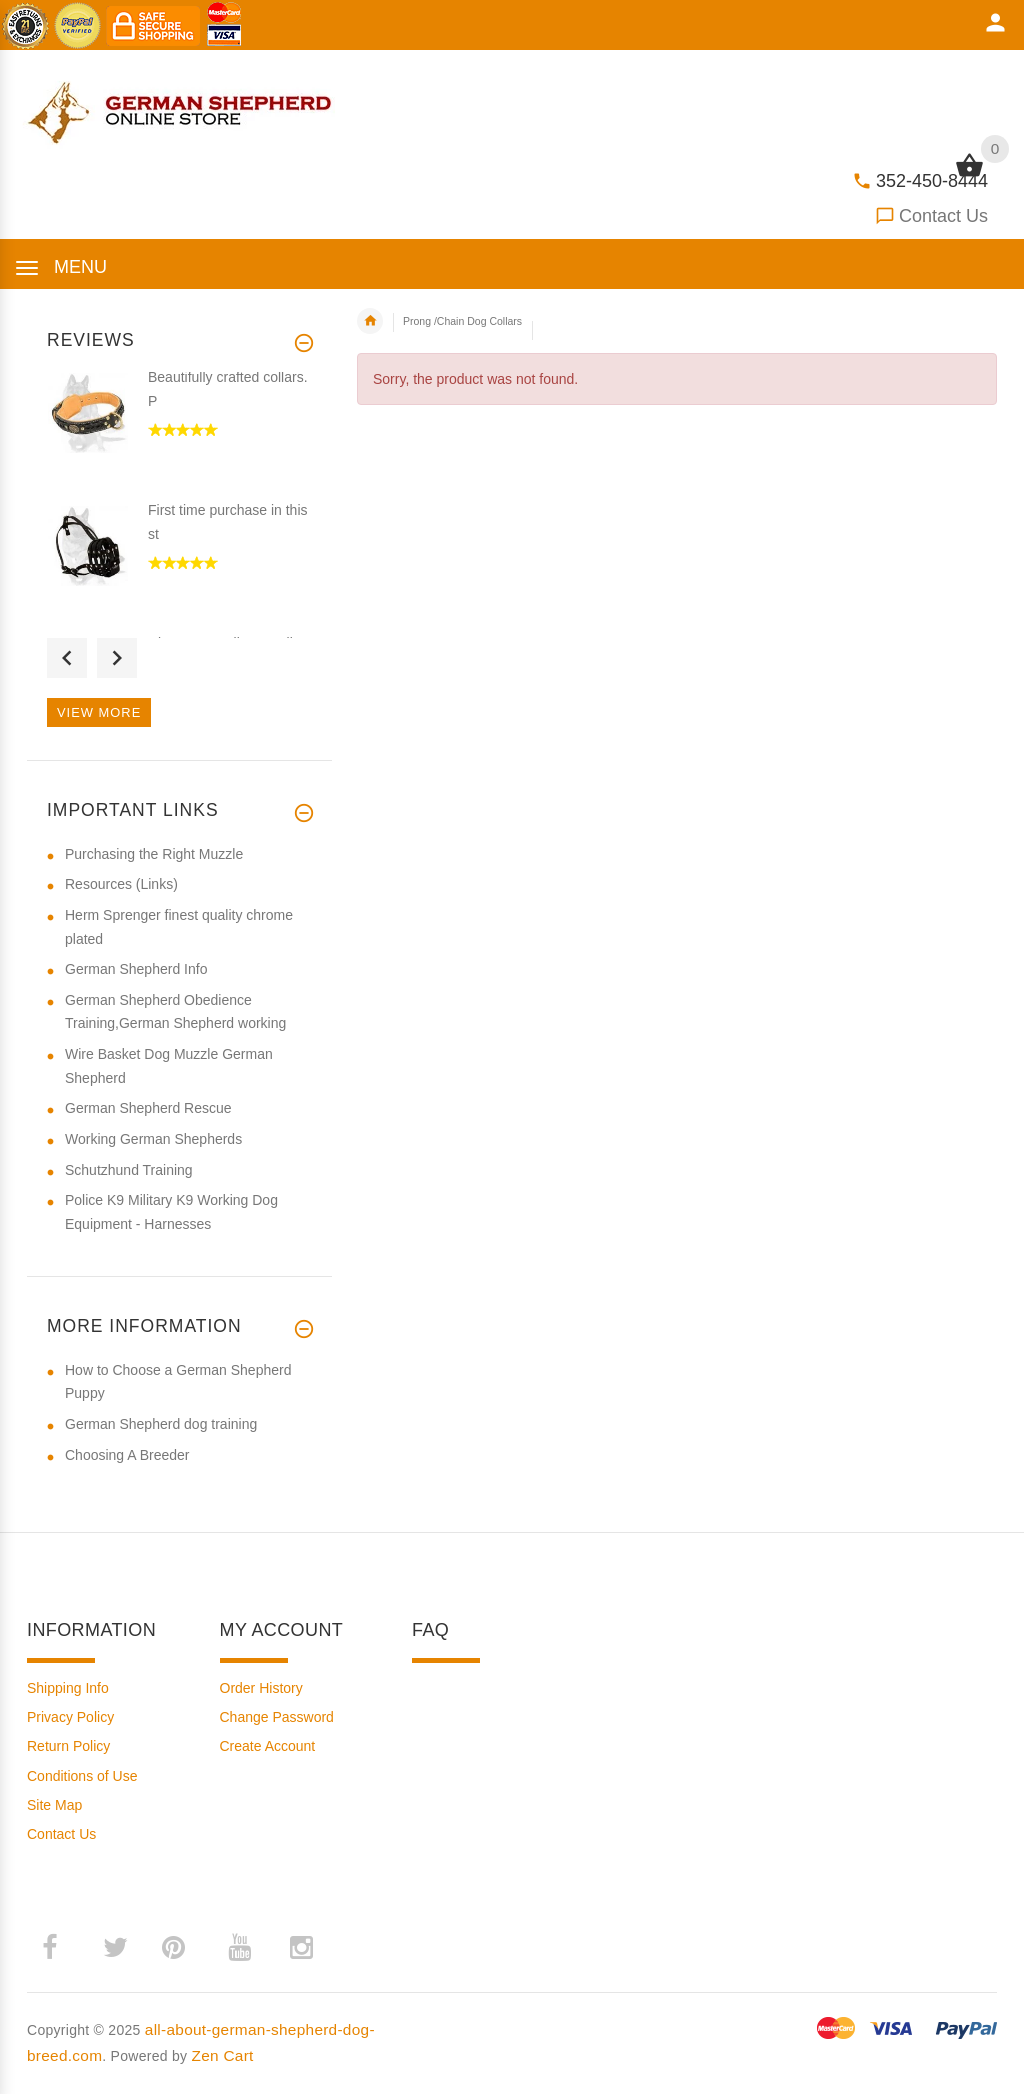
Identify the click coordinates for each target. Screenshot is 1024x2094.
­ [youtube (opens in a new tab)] (239, 1948)
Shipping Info (68, 1688)
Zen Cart (223, 2055)
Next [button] (117, 658)
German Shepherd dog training (161, 1424)
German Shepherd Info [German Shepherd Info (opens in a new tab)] (136, 969)
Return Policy (68, 1746)
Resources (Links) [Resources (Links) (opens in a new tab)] (121, 884)
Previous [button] (67, 658)
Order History (261, 1688)
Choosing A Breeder (127, 1455)
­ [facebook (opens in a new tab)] (60, 1947)
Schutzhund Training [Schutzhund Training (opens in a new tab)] (129, 1170)
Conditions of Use (82, 1776)
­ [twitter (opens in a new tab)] (115, 1948)
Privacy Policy (70, 1717)
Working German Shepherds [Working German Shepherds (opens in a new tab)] (153, 1139)
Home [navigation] (370, 321)
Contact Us (943, 216)
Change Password (277, 1717)
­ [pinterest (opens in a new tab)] (188, 1947)
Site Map (54, 1805)
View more (99, 712)
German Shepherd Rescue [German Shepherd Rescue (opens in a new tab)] (148, 1108)
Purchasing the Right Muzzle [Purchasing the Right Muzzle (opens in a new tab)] (154, 854)
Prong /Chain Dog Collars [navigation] (462, 321)
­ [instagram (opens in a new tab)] (301, 1948)
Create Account (268, 1746)
